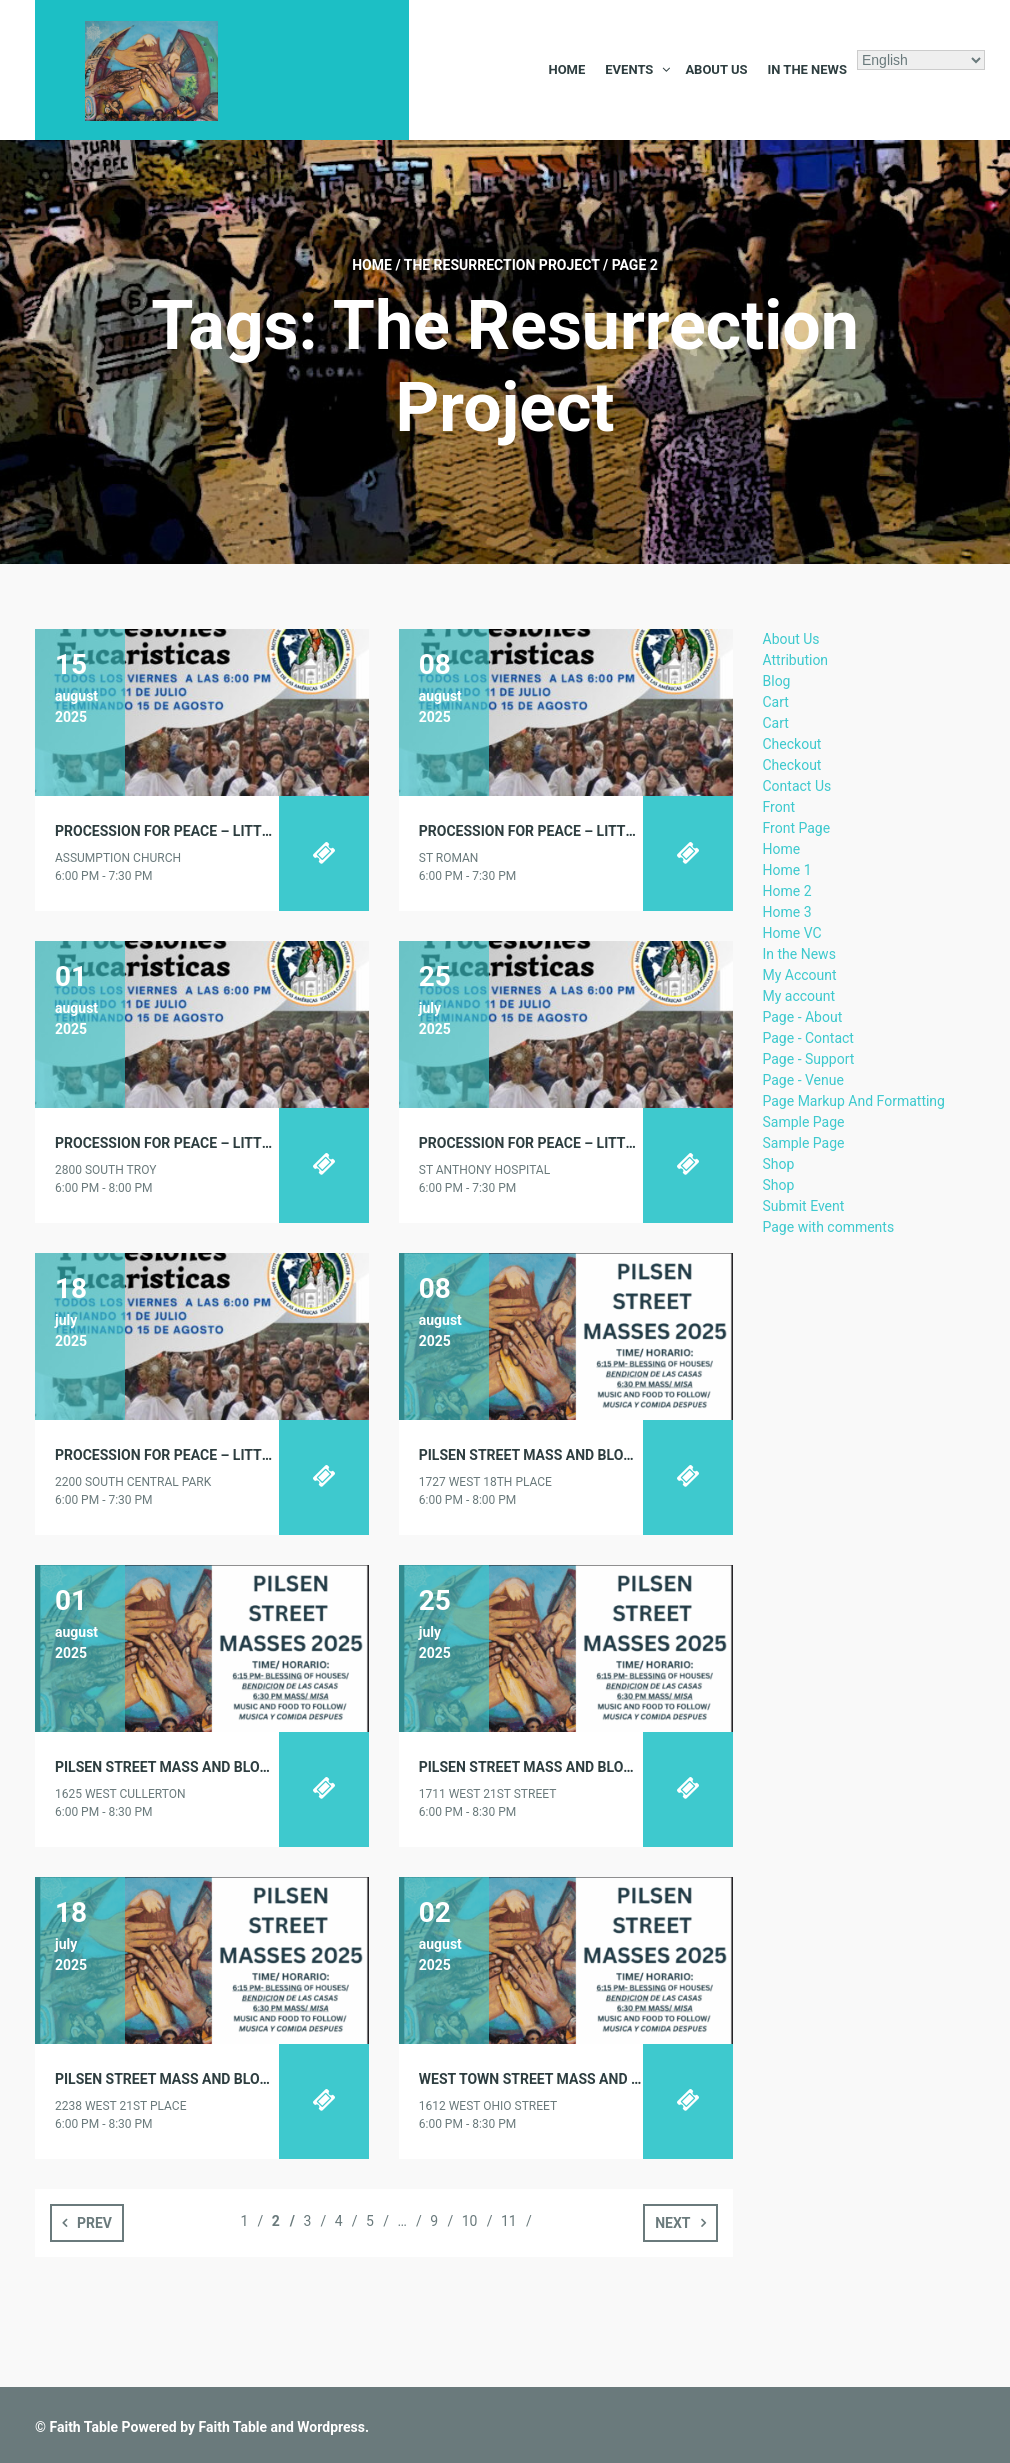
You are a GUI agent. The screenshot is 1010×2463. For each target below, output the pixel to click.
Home (566, 69)
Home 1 (787, 870)
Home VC (792, 933)
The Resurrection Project (502, 265)
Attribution (796, 660)
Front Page (797, 828)
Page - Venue (803, 1080)
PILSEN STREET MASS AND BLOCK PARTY (553, 1455)
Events (629, 69)
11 (509, 2221)
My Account (800, 975)
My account (799, 996)
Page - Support (809, 1059)
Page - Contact (808, 1038)
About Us (716, 69)
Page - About (803, 1017)
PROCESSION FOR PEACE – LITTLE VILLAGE (195, 831)
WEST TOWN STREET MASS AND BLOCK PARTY (570, 2079)
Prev (94, 2223)
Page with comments (829, 1227)
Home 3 (787, 912)
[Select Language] (921, 60)
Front (779, 807)
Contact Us (797, 786)
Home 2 (787, 891)
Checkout (792, 744)
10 (470, 2221)
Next (672, 2223)
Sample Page (804, 1122)
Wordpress (331, 2427)
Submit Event (804, 1206)
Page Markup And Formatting (854, 1101)
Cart (776, 702)
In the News (807, 69)
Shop (779, 1164)
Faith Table (83, 2427)
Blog (777, 681)
